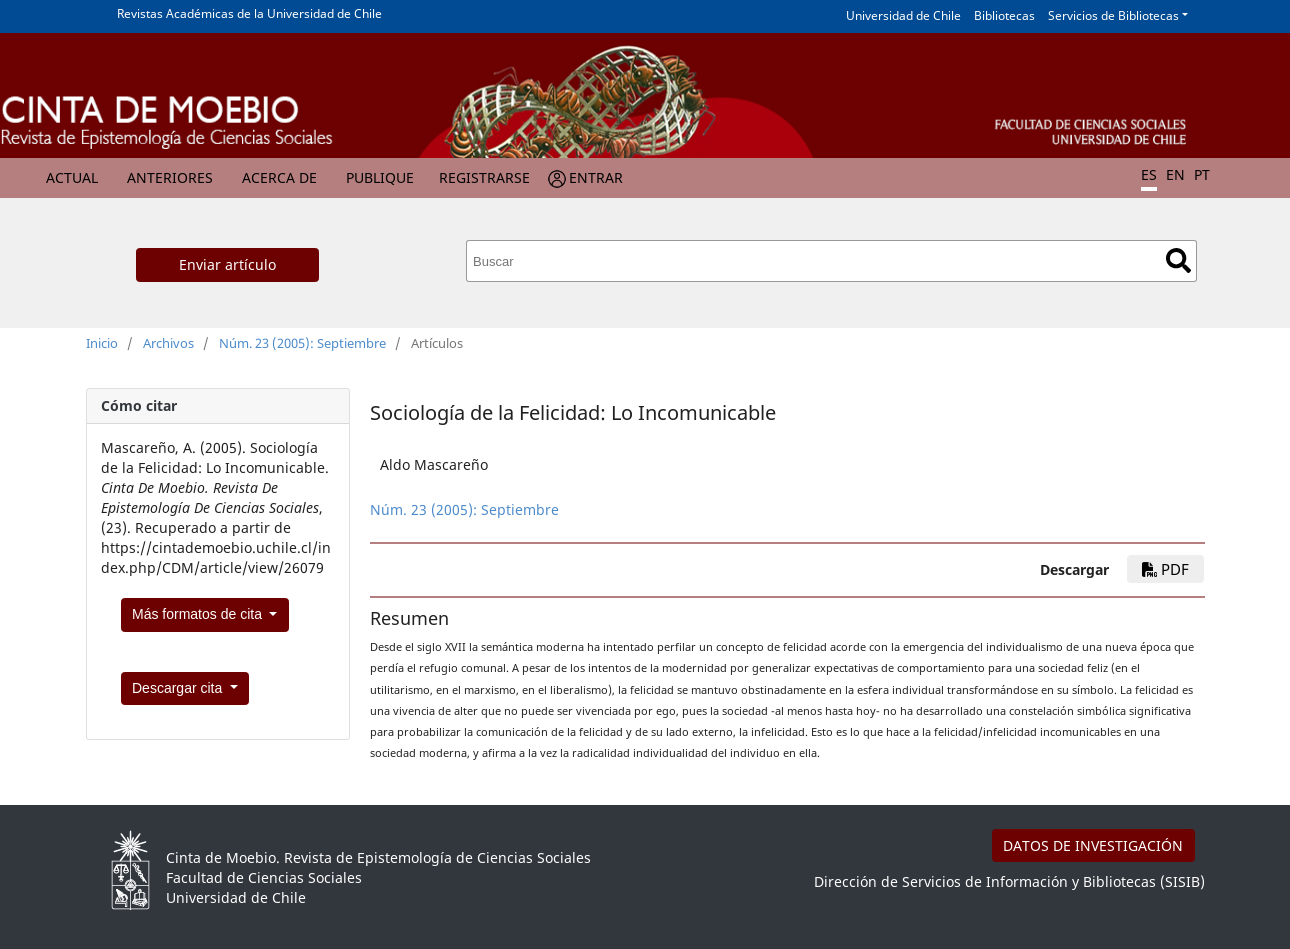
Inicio (102, 343)
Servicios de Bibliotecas (1113, 15)
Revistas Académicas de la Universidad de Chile (249, 13)
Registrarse (484, 177)
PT (1202, 174)
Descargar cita (179, 688)
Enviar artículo (227, 264)
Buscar (1178, 260)
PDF (1165, 569)
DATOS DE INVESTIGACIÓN (1093, 845)
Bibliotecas (1004, 15)
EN (1175, 174)
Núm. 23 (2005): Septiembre (302, 343)
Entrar (596, 177)
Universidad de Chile (903, 15)
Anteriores (170, 177)
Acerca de (279, 177)
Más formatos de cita (199, 614)
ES (1149, 174)
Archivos (168, 343)
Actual (72, 177)
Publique (380, 177)
